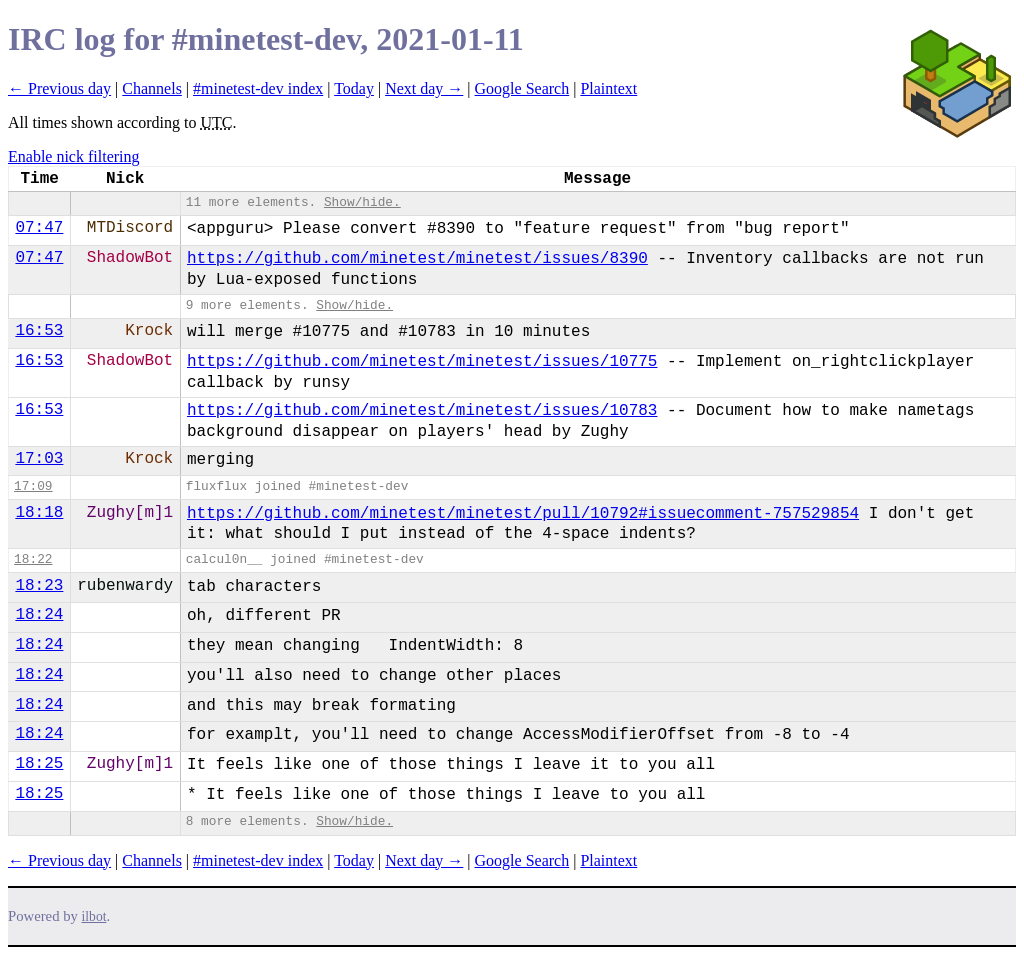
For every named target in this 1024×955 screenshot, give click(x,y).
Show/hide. (362, 202)
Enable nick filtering (74, 156)
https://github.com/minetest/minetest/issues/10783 (422, 411)
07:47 (39, 228)
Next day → (424, 88)
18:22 (33, 559)
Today (354, 88)
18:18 (39, 513)
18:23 (39, 586)
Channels (152, 88)
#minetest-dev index (258, 88)
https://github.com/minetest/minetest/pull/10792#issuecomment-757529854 (523, 514)
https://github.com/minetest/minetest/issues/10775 (422, 362)
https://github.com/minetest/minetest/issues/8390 (417, 259)
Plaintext (608, 88)
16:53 (39, 331)
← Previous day (59, 88)
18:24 (39, 615)
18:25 (39, 764)
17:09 (33, 486)
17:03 (39, 459)
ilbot (94, 916)
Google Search (522, 88)
